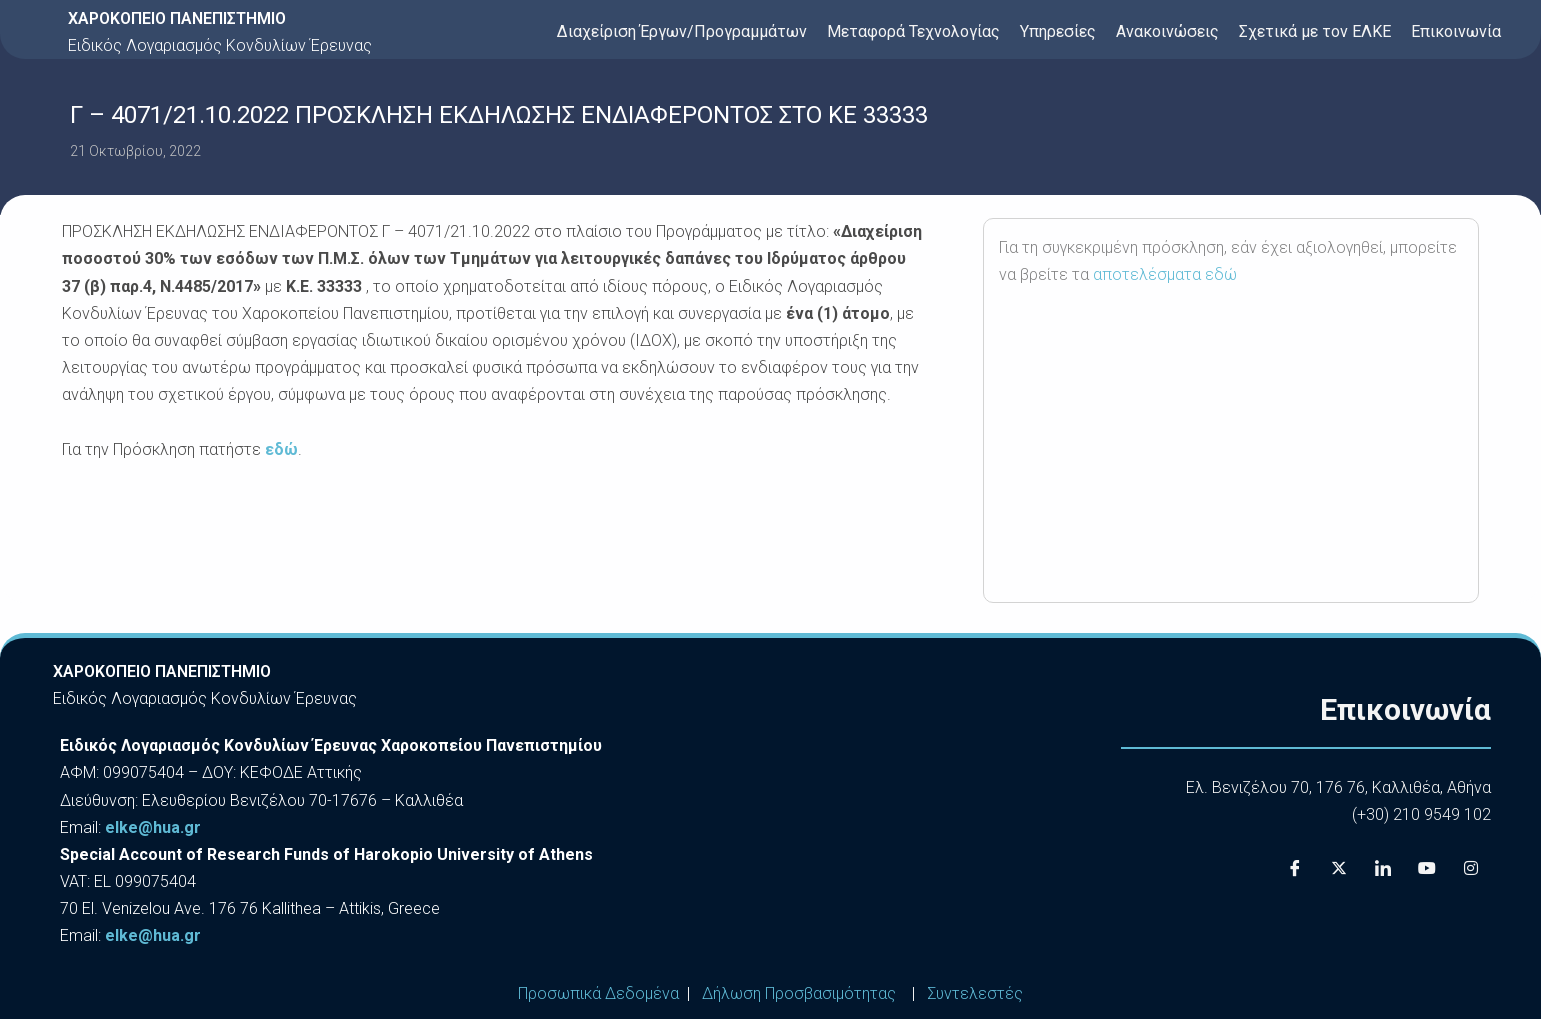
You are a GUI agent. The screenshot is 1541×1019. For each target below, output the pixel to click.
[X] (1339, 868)
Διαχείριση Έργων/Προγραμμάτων (682, 31)
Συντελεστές (975, 993)
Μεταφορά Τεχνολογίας (913, 31)
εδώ (281, 449)
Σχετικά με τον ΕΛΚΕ (1315, 31)
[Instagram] (1471, 868)
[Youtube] (1427, 868)
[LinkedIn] (1383, 868)
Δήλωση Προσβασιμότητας (799, 993)
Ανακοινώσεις (1167, 31)
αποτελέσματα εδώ (1165, 274)
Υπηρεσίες (1058, 31)
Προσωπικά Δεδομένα (598, 993)
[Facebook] (1295, 868)
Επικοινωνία (1456, 31)
